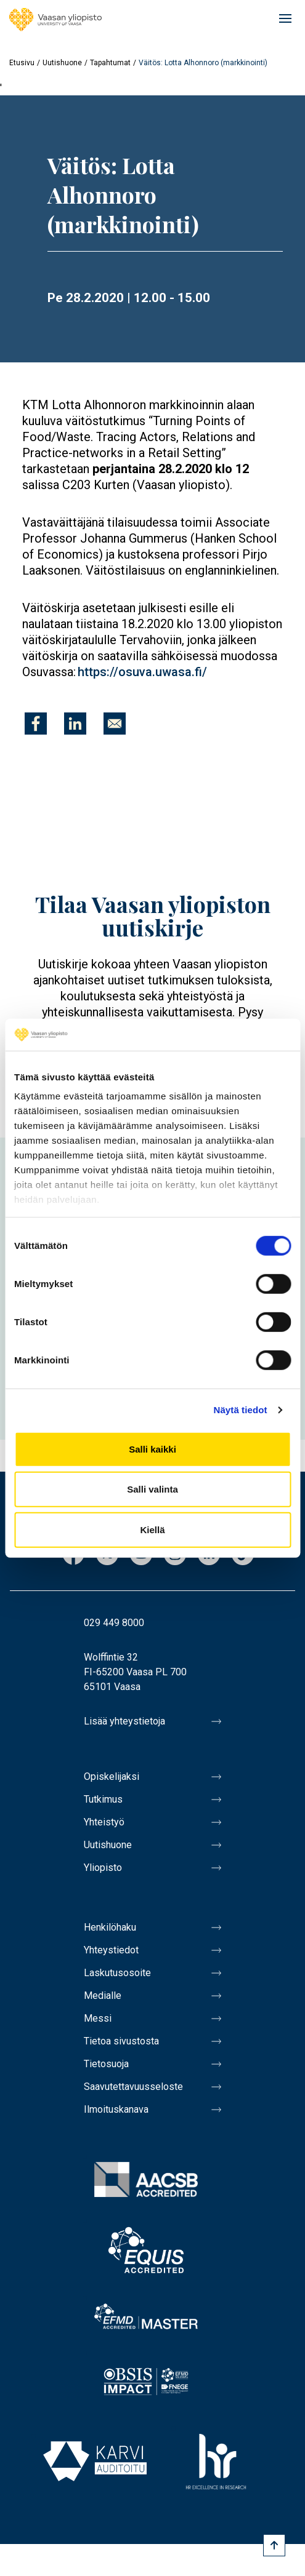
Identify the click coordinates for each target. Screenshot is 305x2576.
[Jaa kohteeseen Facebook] (36, 723)
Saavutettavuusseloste (133, 2086)
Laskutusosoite (117, 1973)
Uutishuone (62, 62)
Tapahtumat (110, 62)
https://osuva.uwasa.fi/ (142, 671)
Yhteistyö (104, 1822)
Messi (98, 2018)
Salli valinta (152, 1489)
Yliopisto (103, 1867)
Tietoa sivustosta (121, 2041)
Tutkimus (103, 1799)
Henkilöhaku (110, 1927)
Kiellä (152, 1530)
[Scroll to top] (274, 2545)
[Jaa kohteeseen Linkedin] (75, 723)
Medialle (102, 1995)
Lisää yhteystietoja (124, 1721)
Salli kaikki (152, 1449)
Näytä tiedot (240, 1410)
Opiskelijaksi (111, 1776)
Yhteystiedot (111, 1950)
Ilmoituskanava (116, 2109)
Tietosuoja (106, 2064)
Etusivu (22, 62)
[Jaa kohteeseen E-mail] (115, 723)
